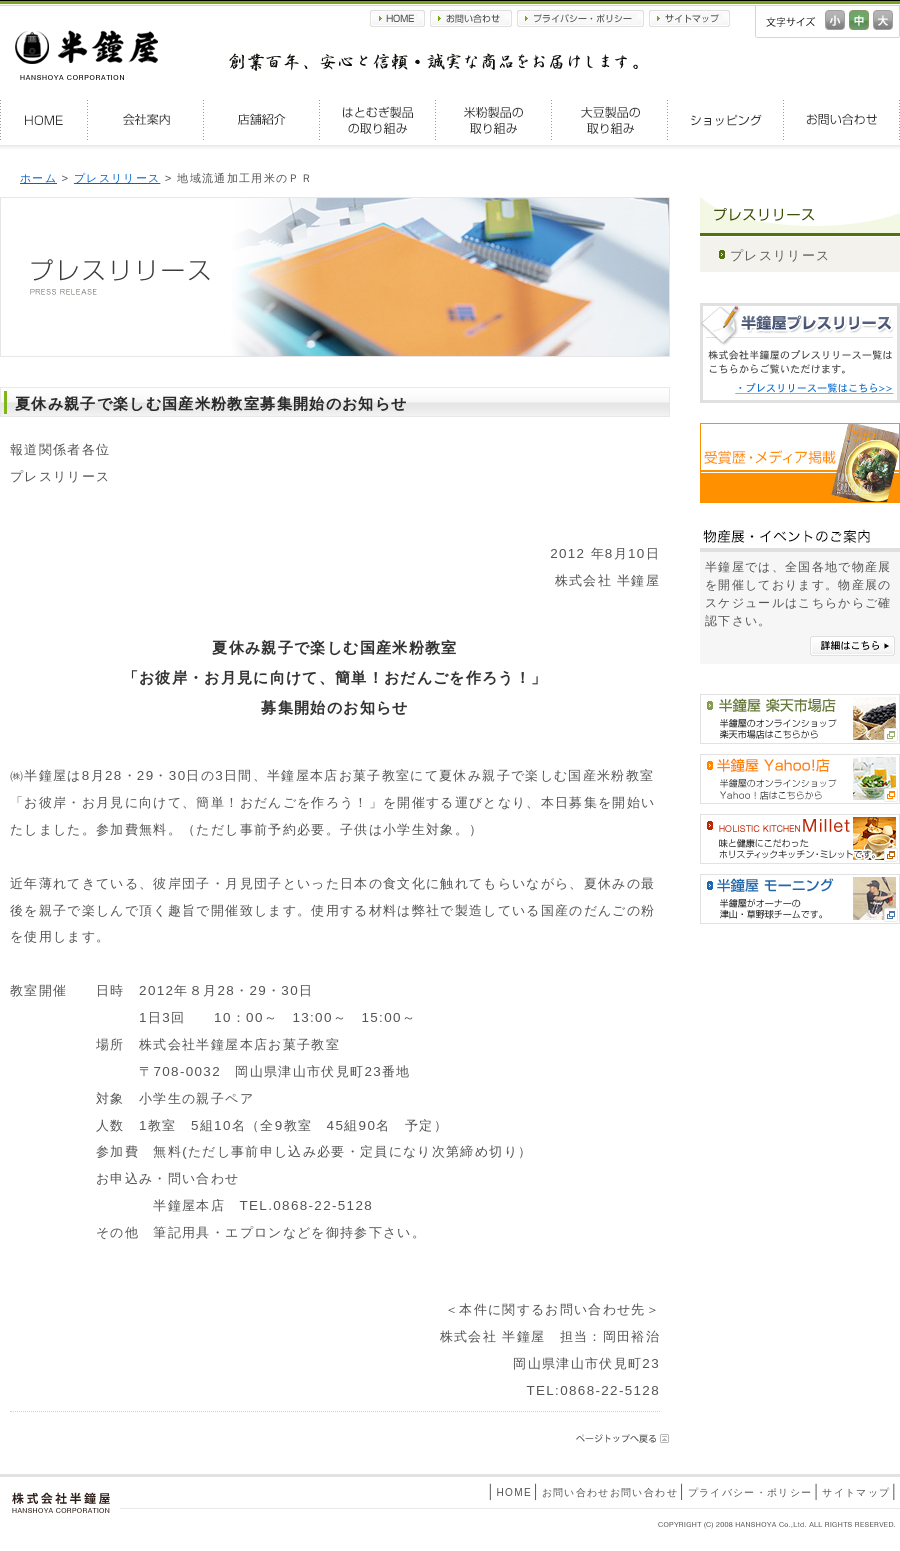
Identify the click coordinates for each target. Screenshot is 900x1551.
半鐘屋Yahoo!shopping (800, 779)
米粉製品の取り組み (494, 120)
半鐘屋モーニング (800, 899)
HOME (397, 18)
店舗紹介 (262, 120)
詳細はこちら (852, 646)
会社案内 (146, 120)
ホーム (38, 178)
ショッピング (726, 120)
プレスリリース (117, 178)
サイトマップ (689, 18)
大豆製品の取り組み (610, 120)
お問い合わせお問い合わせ (610, 1492)
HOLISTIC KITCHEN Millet (800, 839)
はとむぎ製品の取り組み (378, 120)
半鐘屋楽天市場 (800, 719)
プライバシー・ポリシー (580, 18)
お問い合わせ (471, 18)
